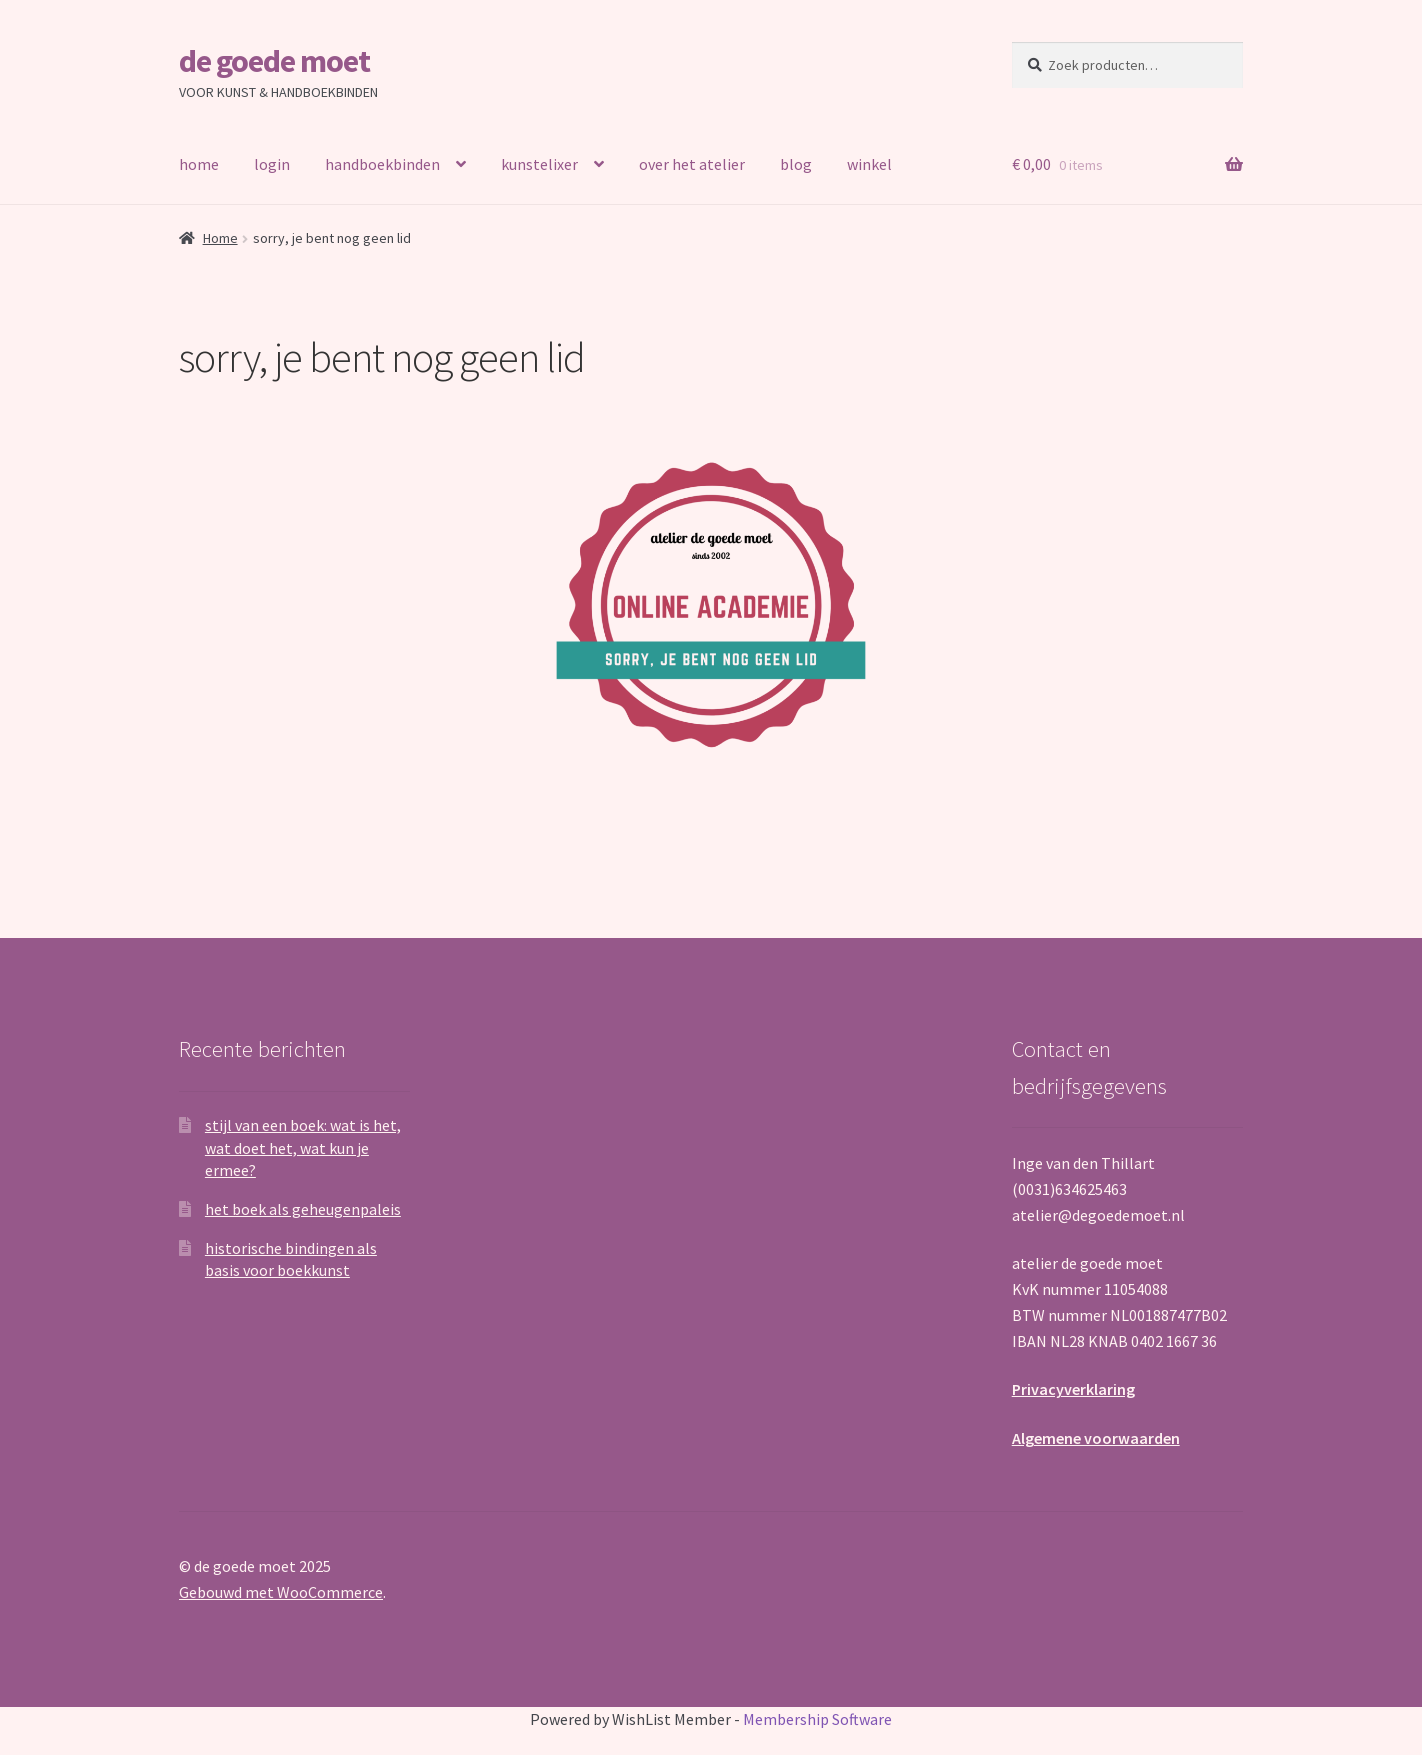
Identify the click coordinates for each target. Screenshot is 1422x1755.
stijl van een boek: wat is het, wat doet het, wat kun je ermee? (303, 1147)
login (272, 164)
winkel (869, 164)
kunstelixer (539, 164)
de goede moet (274, 61)
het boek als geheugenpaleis (303, 1209)
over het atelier (692, 164)
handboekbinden (382, 164)
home (199, 164)
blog (796, 164)
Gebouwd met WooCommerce (281, 1592)
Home (220, 238)
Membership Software (817, 1719)
